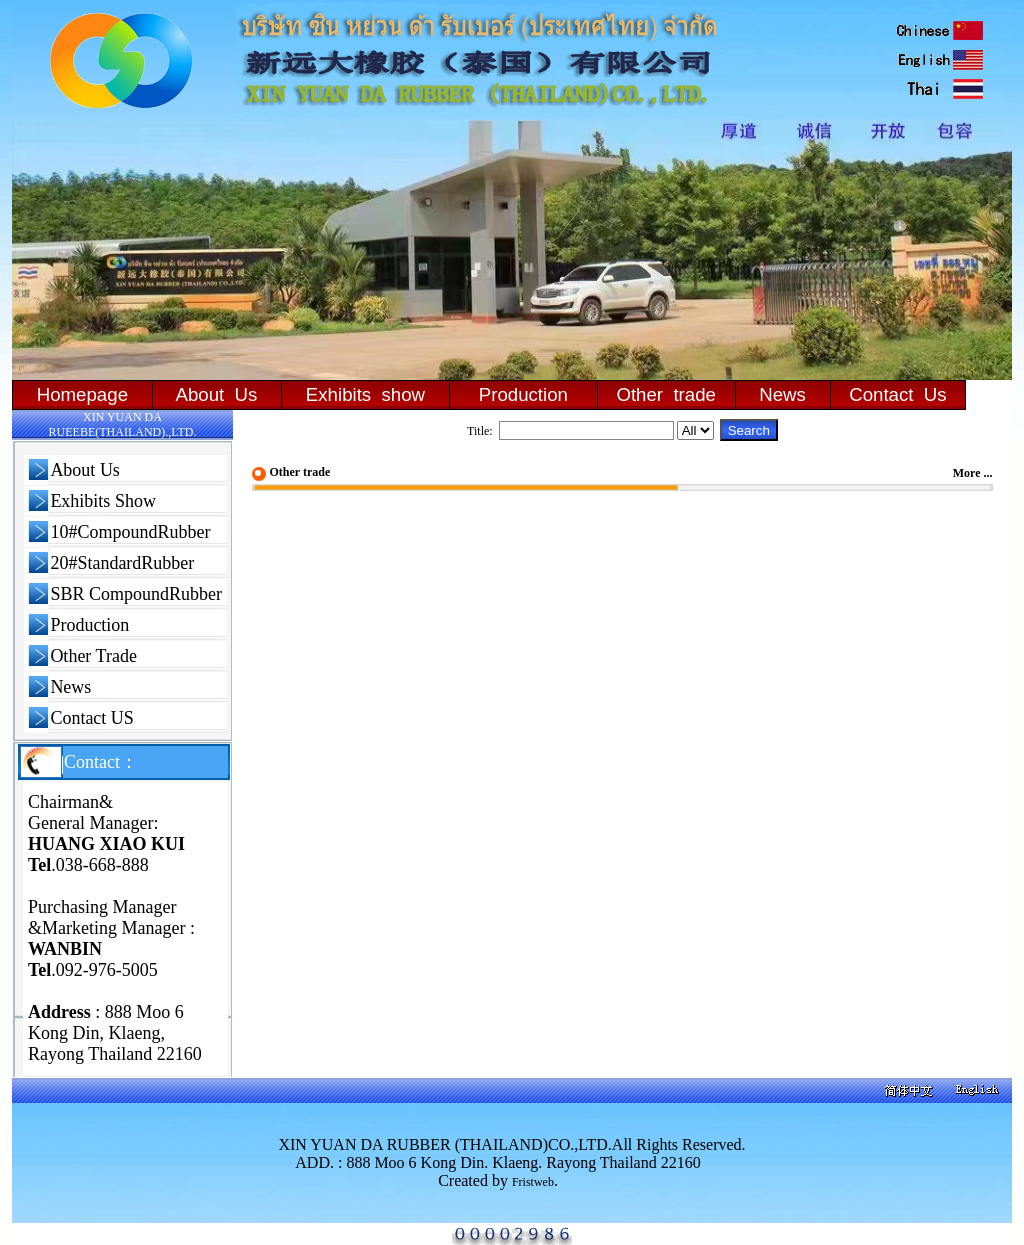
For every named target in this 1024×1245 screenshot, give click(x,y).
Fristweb (533, 1182)
